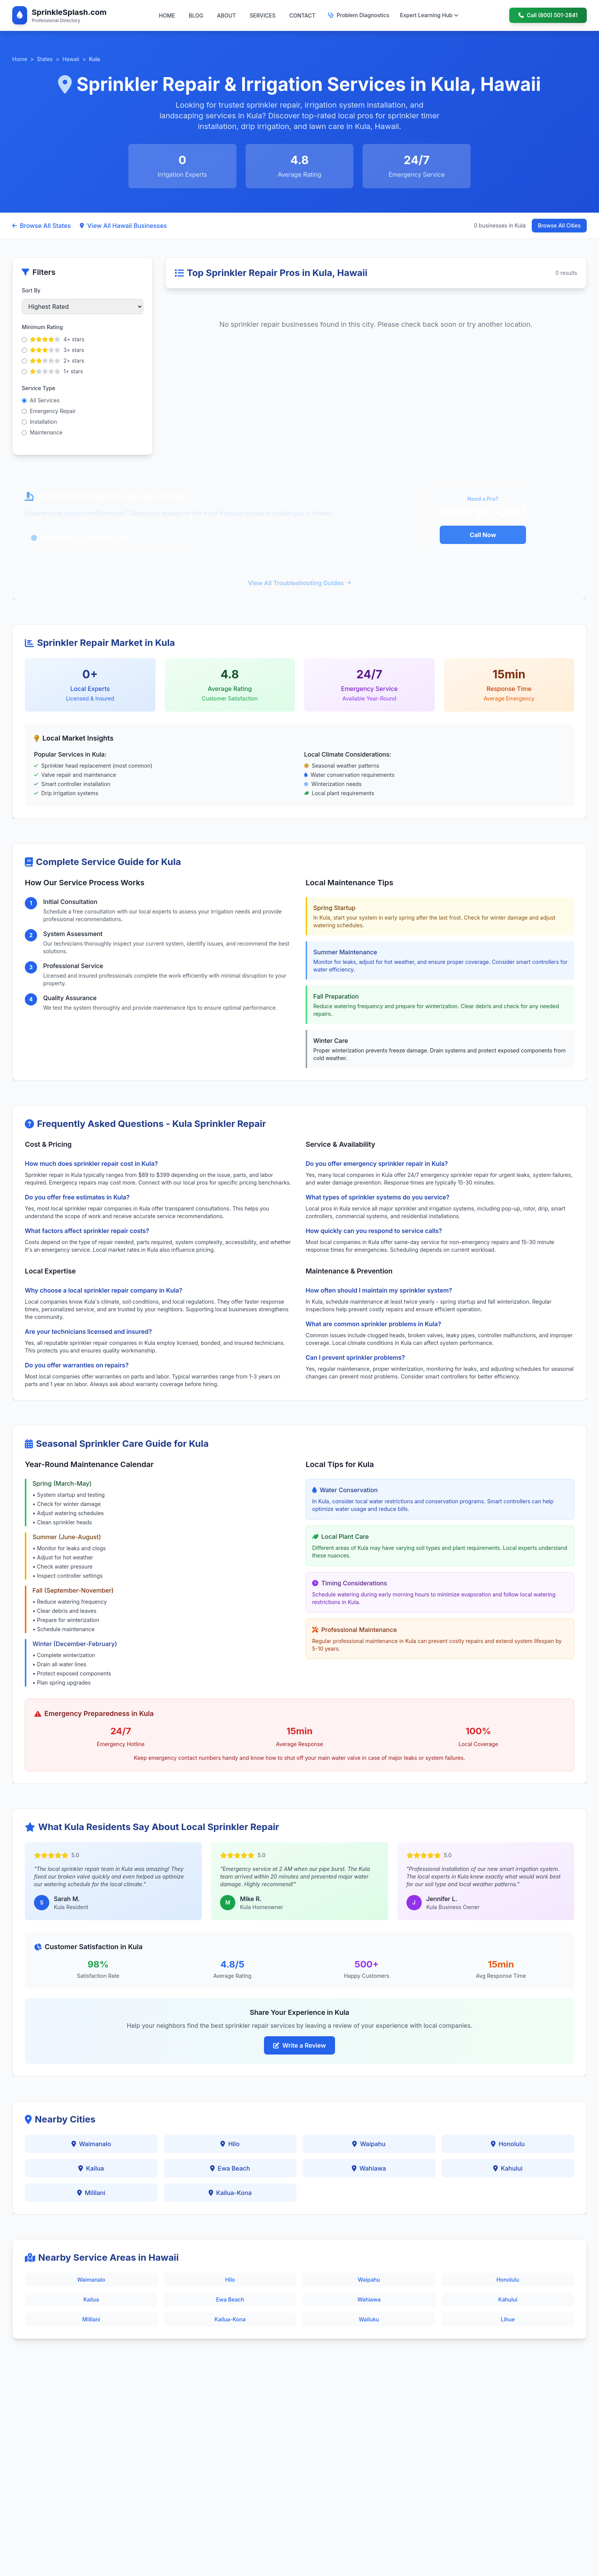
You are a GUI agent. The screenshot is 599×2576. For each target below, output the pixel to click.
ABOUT (226, 15)
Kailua (91, 2168)
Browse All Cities (559, 225)
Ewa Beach (230, 2168)
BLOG (196, 15)
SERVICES (262, 15)
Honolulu (508, 2144)
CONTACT (302, 15)
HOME (167, 15)
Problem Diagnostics (358, 15)
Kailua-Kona (230, 2193)
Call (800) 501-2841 (548, 15)
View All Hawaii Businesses (123, 225)
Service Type (38, 388)
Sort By (31, 290)
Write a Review (299, 2045)
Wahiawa (369, 2168)
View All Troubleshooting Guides (299, 583)
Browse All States (41, 225)
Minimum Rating (42, 327)
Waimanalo (91, 2144)
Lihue (508, 2319)
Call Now (483, 535)
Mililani (91, 2193)
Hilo (230, 2144)
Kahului (508, 2168)
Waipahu (368, 2144)
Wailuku (369, 2319)
